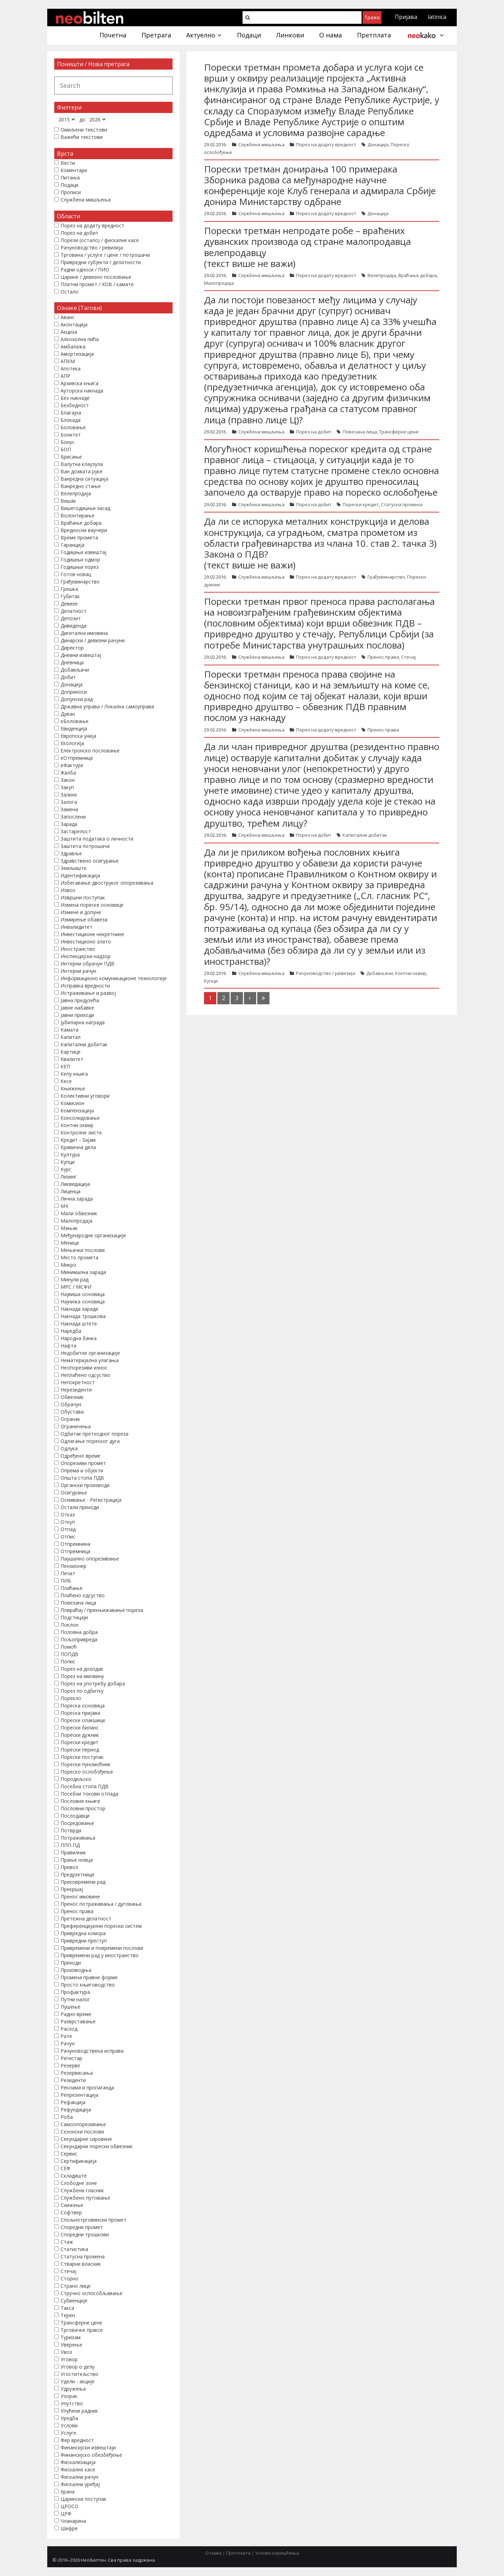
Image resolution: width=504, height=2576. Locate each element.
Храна (68, 2491)
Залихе (69, 794)
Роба (67, 2117)
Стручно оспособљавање (91, 2293)
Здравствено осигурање (90, 860)
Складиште (74, 2175)
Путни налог (75, 1999)
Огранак (70, 1419)
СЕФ (65, 2168)
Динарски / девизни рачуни (93, 640)
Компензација (77, 1110)
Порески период (80, 1749)
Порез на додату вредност (326, 144)
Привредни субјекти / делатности (101, 262)
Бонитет (71, 434)
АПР (65, 376)
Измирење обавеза (84, 919)
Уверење (71, 2344)
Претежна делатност (86, 1918)
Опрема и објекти (82, 1470)
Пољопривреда (79, 1639)
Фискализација (78, 2462)
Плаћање (72, 1588)
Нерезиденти (76, 1389)
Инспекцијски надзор (86, 956)
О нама (213, 2553)
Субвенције (74, 2300)
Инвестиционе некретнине (92, 934)
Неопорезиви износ (84, 1367)
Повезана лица (360, 432)
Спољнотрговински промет (93, 2219)
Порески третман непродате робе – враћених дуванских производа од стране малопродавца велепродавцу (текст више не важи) (307, 247)
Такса (67, 2308)
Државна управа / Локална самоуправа (107, 706)
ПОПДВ (69, 1654)
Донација (378, 144)
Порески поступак (82, 1757)
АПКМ (68, 361)
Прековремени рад (83, 1881)
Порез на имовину (82, 1676)
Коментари (74, 170)
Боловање (73, 427)
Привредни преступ (84, 1940)
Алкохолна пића (80, 339)
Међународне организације (93, 1235)
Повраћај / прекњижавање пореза (102, 1610)
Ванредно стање (81, 486)
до (82, 119)
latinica (437, 17)
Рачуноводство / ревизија (325, 973)
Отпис (68, 1536)
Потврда (71, 1830)
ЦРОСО (69, 2506)
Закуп (67, 787)
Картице (70, 1051)
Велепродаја (382, 275)
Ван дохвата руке (82, 471)
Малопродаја (219, 283)
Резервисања (77, 2072)
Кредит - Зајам (78, 1140)
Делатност (73, 611)
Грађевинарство (386, 577)
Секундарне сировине (86, 2139)
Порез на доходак (82, 1668)
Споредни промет (82, 2227)
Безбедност (75, 405)
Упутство (72, 2403)
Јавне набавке (77, 1007)
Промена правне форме (89, 1977)
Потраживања (78, 1837)
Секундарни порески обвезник (97, 2146)
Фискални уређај (80, 2484)
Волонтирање (77, 515)
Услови (69, 2425)
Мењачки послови (83, 1250)
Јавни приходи (77, 1015)
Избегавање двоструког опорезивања (107, 882)
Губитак (70, 596)
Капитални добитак (365, 835)
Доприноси (74, 691)
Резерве (70, 2065)
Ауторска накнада (82, 390)
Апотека (70, 368)
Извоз (68, 890)
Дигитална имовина (84, 633)
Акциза (69, 331)
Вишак (68, 500)
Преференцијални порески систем (101, 1926)
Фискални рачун (79, 2477)
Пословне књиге (80, 1801)
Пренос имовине (80, 1896)
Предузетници (77, 1874)
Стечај (408, 657)
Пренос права (383, 657)
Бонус (68, 442)
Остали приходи (80, 1507)
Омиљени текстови (84, 129)
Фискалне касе (78, 2469)
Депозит (71, 618)
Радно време (76, 2014)
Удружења (73, 2388)
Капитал (70, 1037)
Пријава (406, 17)
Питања (70, 177)
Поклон (69, 1624)
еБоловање (75, 721)
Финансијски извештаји (88, 2447)
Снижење (72, 2205)
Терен (68, 2315)
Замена (69, 809)
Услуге (68, 2432)
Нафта (68, 1345)
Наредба (71, 1331)
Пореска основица (83, 1705)
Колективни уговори (85, 1095)
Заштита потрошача (85, 846)
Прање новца (77, 1859)
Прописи (71, 192)
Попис (68, 1661)
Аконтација (74, 324)
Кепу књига (74, 1073)
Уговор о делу (77, 2366)
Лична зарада (77, 1198)
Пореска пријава (80, 1713)
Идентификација (80, 875)
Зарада (69, 824)
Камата (69, 1029)
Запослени (73, 816)
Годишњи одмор (80, 559)
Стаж (67, 2241)
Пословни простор (83, 1808)
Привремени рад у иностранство (100, 1955)
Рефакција (73, 2102)
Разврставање (78, 2021)
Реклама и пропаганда (87, 2087)
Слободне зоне (79, 2183)
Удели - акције (77, 2381)
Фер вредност (77, 2440)
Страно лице (76, 2286)
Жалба (68, 772)
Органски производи (85, 1485)
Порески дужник (80, 1735)
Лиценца (70, 1191)
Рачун (68, 2043)
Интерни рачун (78, 971)
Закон (68, 780)
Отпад (68, 1529)
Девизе (69, 603)
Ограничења (76, 1426)
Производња (76, 1970)
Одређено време (80, 1455)
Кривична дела (78, 1147)
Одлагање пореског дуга (90, 1441)
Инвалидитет (76, 926)
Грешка (69, 589)
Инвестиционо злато (86, 941)
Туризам (70, 2337)
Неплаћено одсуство (85, 1375)
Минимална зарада (83, 1272)
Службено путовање (85, 2197)
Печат (68, 1573)
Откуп (68, 1522)
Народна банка (79, 1338)
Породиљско (76, 1779)
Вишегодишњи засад (85, 508)
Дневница (72, 662)
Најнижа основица (83, 1301)
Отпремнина (75, 1544)
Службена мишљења (261, 144)
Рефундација (76, 2109)
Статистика (74, 2249)
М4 (64, 1206)
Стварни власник (81, 2263)
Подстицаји (74, 1617)
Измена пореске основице (92, 904)
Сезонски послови (82, 2131)
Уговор (69, 2359)
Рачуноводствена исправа (92, 2050)
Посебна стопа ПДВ (84, 1786)
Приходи (71, 1962)
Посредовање (77, 1823)
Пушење (70, 2006)
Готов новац (76, 574)
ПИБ (66, 1580)
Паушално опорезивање (90, 1558)
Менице (70, 1242)
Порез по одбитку (82, 1690)
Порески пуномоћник (86, 1764)
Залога (69, 802)
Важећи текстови (82, 137)
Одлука (69, 1448)
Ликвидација (75, 1184)
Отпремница (75, 1551)
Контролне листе (81, 1132)
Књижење (73, 1088)
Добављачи (379, 973)
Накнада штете (79, 1323)
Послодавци (75, 1815)
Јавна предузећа (80, 1000)
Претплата (238, 2553)
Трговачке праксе (82, 2330)
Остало (69, 291)
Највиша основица (83, 1294)
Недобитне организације (90, 1353)
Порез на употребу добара (93, 1683)
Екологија (72, 743)
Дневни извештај (81, 655)
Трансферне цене (399, 432)
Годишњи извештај (83, 552)
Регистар (71, 2058)
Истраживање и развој (88, 993)
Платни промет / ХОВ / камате (97, 284)
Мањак (69, 1228)
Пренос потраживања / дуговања (101, 1904)
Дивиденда (73, 625)
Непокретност (78, 1382)
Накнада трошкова (83, 1316)
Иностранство (78, 949)
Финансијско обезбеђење (91, 2454)
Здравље (71, 853)
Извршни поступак (83, 897)
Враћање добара (417, 275)
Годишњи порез (80, 567)
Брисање (71, 456)
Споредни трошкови (85, 2234)
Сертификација (79, 2161)
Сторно (69, 2278)
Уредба (69, 2418)
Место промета (79, 1257)
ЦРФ (66, 2513)
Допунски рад (77, 699)
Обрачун (71, 1404)
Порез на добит (313, 432)
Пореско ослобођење (87, 1771)
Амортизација (77, 354)
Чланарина (73, 2521)
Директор (72, 647)
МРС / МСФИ (76, 1286)
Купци (211, 981)
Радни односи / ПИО (85, 269)
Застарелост (76, 831)
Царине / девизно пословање (96, 277)
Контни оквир (410, 973)
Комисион (72, 1103)
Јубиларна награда (83, 1022)
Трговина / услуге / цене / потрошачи (105, 255)
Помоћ (69, 1646)
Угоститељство (79, 2374)
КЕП (65, 1066)
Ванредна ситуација (84, 478)
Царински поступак (83, 2499)
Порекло (71, 1698)
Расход (69, 2028)
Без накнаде (75, 398)
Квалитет (72, 1059)
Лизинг (69, 1176)
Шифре (69, 2528)
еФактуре (72, 765)
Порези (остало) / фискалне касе (100, 240)
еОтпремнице (77, 758)
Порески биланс (80, 1727)
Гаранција (72, 545)
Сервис (69, 2153)
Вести (68, 163)
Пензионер (73, 1566)
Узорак (69, 2396)
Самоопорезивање (83, 2124)
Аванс (68, 317)
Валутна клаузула (82, 464)
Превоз (69, 1867)
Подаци (69, 185)
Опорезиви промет (83, 1463)
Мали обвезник (79, 1213)
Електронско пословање (90, 750)
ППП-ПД (70, 1845)
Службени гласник (82, 2190)
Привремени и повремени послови (102, 1948)
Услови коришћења (277, 2553)
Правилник (73, 1852)
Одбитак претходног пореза (94, 1433)
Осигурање (74, 1492)
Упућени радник (79, 2410)
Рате (66, 2036)
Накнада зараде (79, 1308)
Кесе (66, 1081)
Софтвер (71, 2212)
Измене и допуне (81, 912)
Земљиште (73, 868)
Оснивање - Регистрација (91, 1499)
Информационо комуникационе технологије (114, 978)
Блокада (70, 420)
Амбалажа (73, 346)
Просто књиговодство (88, 1984)
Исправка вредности (85, 985)
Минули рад (75, 1279)
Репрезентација (79, 2095)
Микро (68, 1264)
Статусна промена (401, 504)
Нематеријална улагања (90, 1360)
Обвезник (72, 1397)
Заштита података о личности (97, 838)
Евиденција (74, 728)
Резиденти (73, 2080)
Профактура (75, 1992)
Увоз (66, 2352)
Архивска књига (79, 383)
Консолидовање (80, 1117)
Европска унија (78, 736)
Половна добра (79, 1632)
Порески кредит (361, 504)
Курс (66, 1169)
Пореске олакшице (83, 1720)
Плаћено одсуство (83, 1595)
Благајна (71, 412)
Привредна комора (83, 1933)
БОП (66, 449)
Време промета (79, 537)
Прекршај (72, 1889)
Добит (68, 677)
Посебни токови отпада (89, 1793)
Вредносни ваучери (84, 530)
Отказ (68, 1514)
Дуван (68, 713)
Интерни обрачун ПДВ (87, 963)
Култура (70, 1154)
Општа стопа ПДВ (82, 1477)
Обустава (72, 1411)
